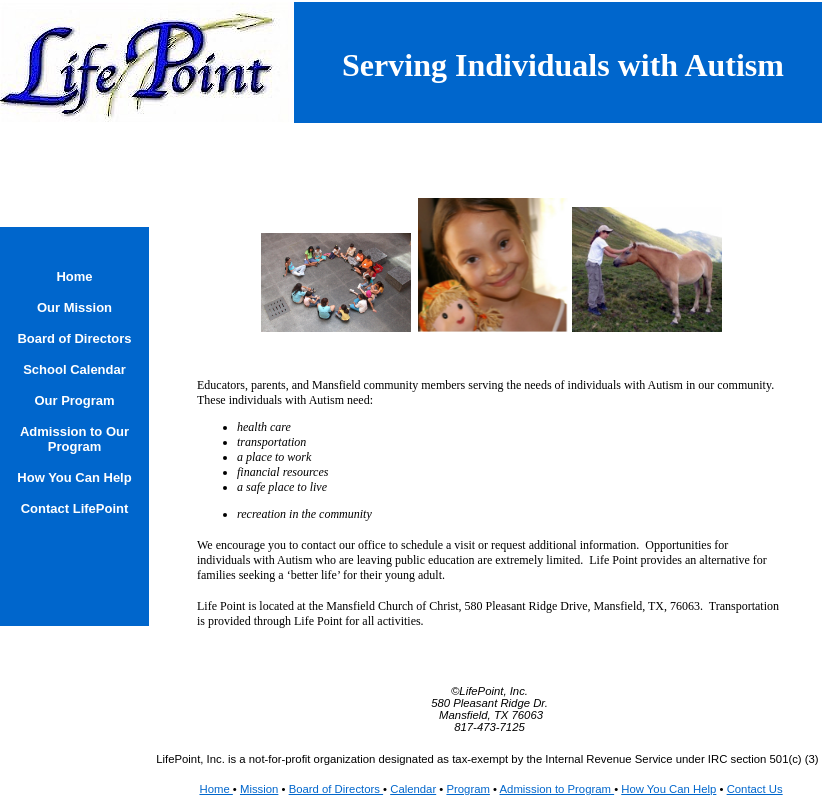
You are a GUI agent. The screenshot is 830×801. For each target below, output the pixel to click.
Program (467, 789)
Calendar (413, 789)
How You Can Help (668, 789)
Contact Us (755, 789)
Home (215, 789)
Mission (259, 789)
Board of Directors (336, 789)
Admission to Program (557, 789)
